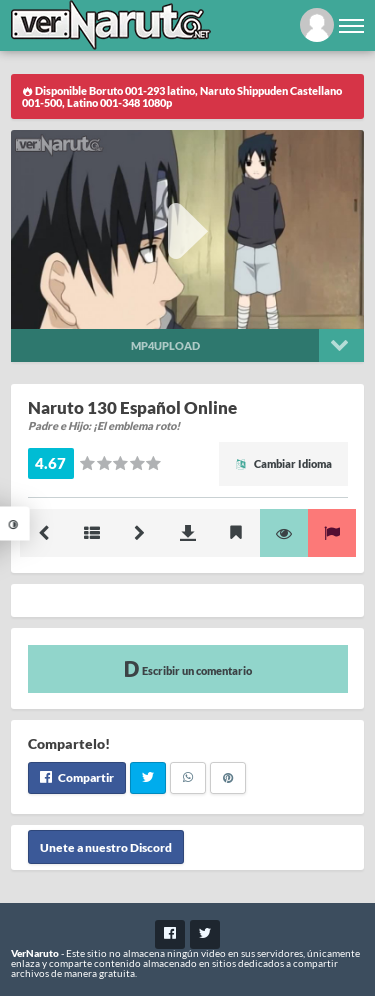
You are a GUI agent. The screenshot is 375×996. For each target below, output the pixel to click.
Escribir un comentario (188, 668)
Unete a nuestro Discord (106, 847)
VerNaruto (35, 953)
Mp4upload (165, 345)
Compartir (77, 777)
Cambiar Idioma (283, 463)
